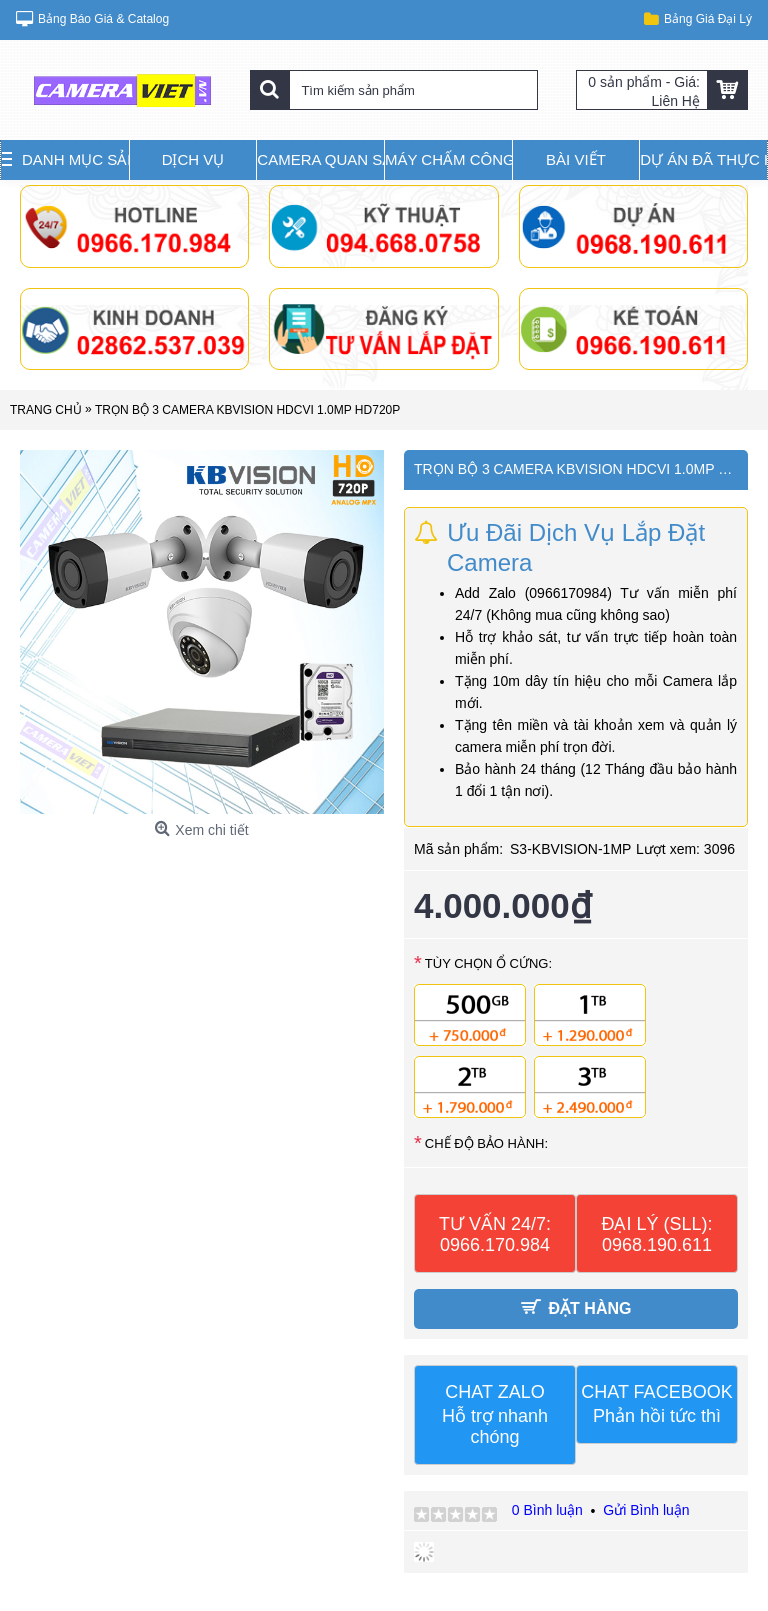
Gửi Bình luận (646, 1510)
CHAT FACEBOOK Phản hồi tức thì (656, 1404)
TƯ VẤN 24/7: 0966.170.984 (495, 1234)
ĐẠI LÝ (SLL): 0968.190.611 (656, 1234)
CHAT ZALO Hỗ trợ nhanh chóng (495, 1414)
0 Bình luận (547, 1510)
